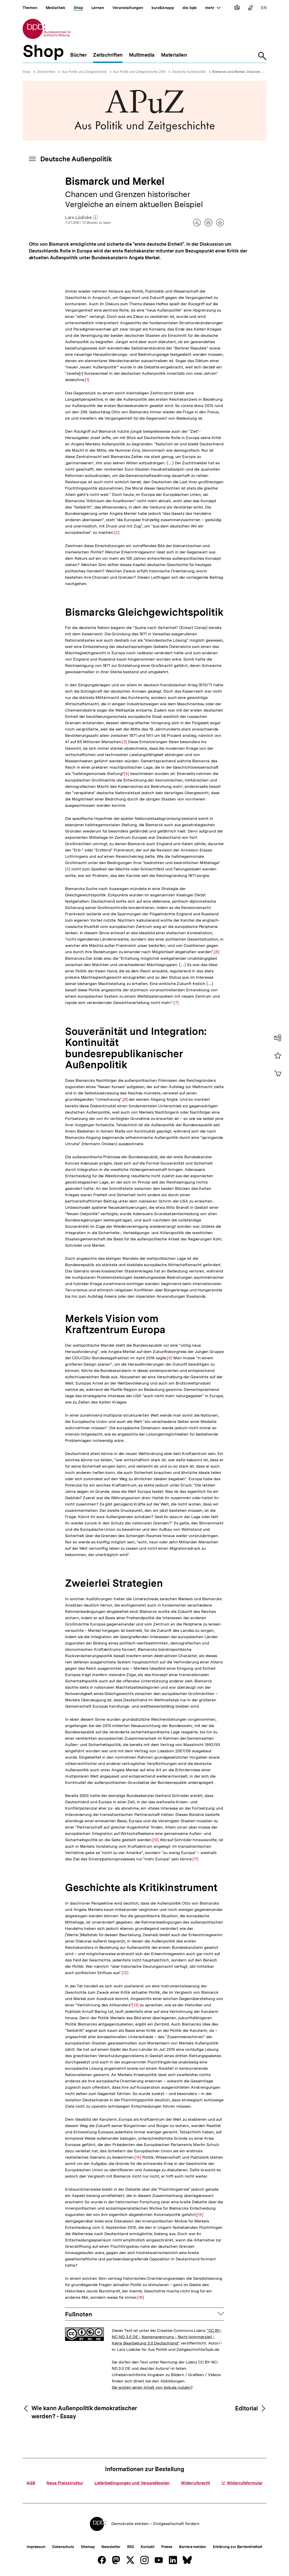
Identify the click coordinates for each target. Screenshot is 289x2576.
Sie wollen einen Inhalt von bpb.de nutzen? (152, 2387)
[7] (176, 1002)
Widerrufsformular (241, 2483)
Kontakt (147, 2547)
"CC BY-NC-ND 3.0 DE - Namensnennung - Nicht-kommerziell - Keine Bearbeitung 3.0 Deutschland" (166, 2336)
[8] (125, 1099)
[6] (216, 951)
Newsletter (110, 2547)
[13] (135, 2004)
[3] (124, 741)
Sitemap (88, 2547)
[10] (155, 1839)
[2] (116, 532)
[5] (67, 866)
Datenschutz (63, 2547)
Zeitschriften (46, 72)
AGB (30, 2483)
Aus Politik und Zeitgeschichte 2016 (139, 72)
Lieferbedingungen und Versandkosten (132, 2483)
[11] (195, 1858)
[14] (138, 2157)
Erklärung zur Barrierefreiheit (237, 2547)
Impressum (36, 2547)
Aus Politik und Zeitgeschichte (84, 72)
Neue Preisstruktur (65, 2483)
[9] (169, 1357)
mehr (212, 7)
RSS (130, 2547)
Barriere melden (192, 2547)
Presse (166, 2547)
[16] (141, 2297)
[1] (87, 379)
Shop (26, 72)
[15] (200, 2214)
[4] (126, 773)
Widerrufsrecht (195, 2483)
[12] (125, 1972)
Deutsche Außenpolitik (189, 72)
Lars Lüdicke (81, 218)
